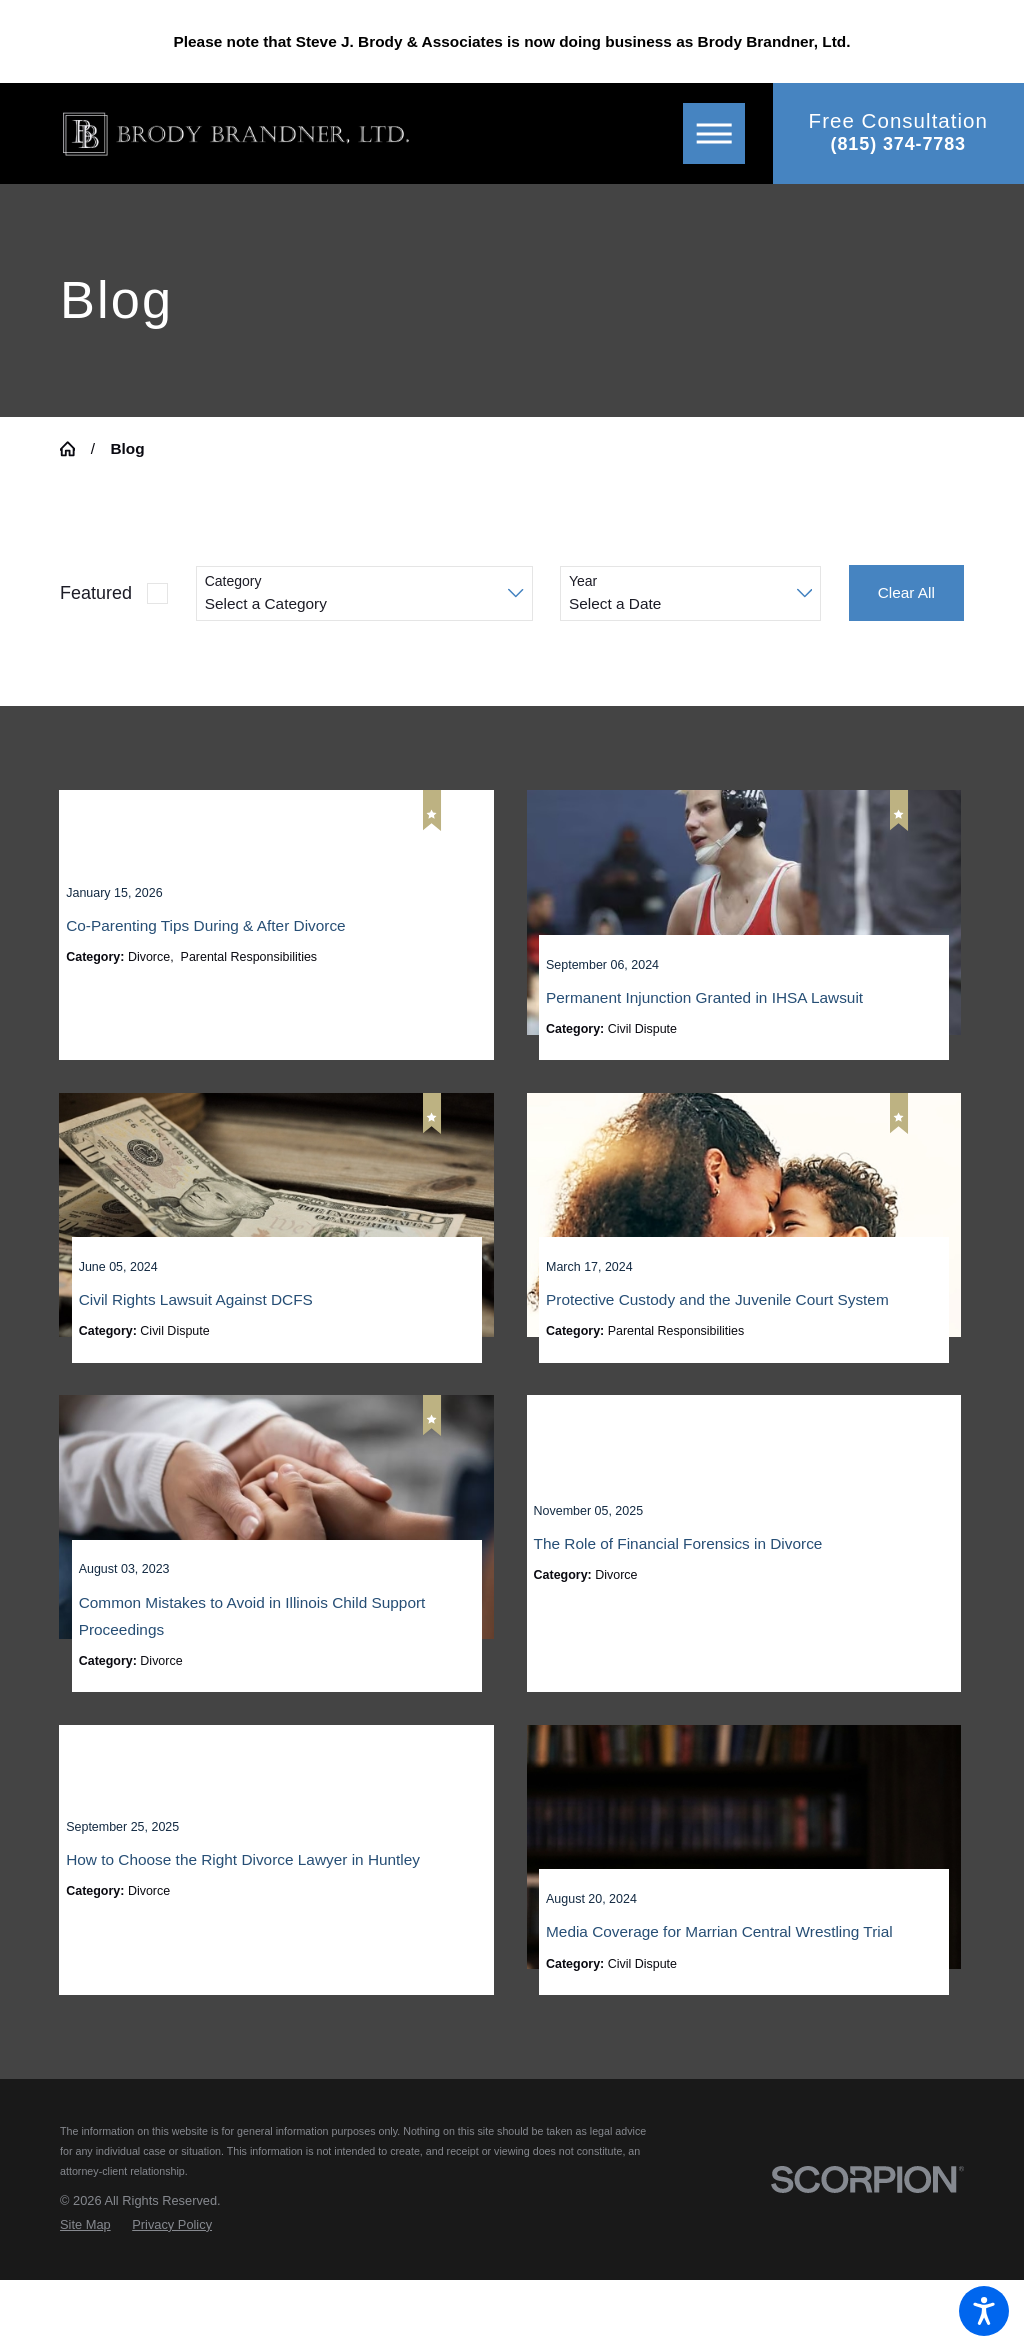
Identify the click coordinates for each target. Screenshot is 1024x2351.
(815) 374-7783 (898, 144)
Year (583, 581)
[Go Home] (75, 448)
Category (233, 581)
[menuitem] (85, 2296)
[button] (984, 2311)
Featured (96, 593)
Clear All (906, 592)
